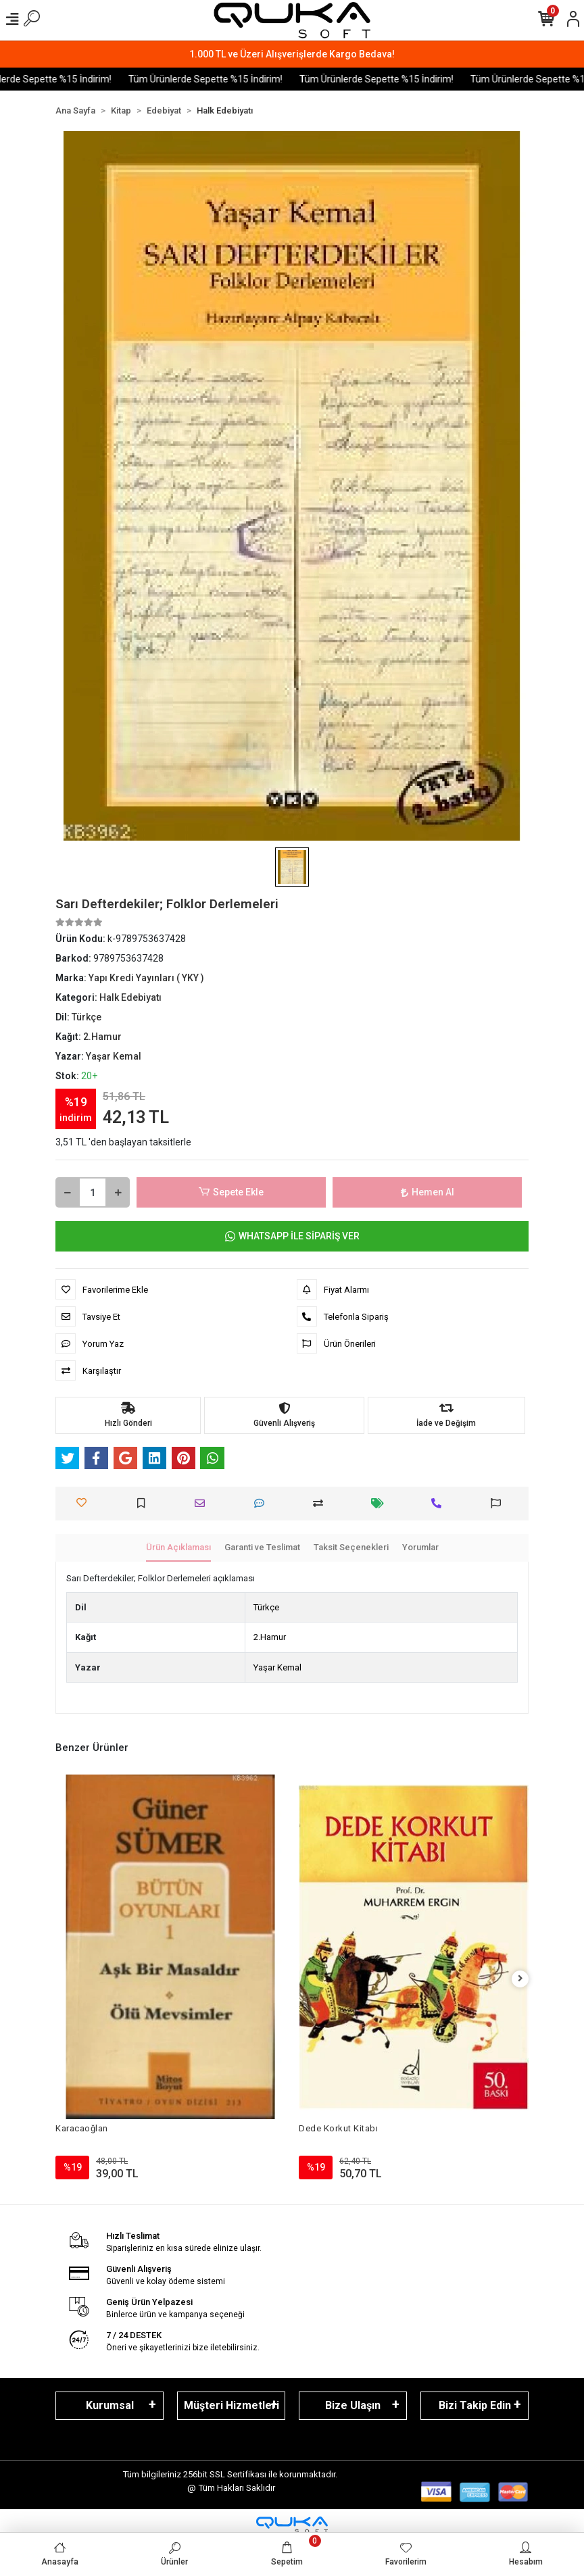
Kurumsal (110, 2405)
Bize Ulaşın (353, 2405)
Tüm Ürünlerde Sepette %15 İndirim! (226, 79)
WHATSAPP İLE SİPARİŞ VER (292, 1236)
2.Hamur (269, 1637)
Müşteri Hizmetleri (231, 2405)
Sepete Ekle (231, 1192)
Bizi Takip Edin (475, 2405)
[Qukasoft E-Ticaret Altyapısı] (292, 2525)
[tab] (178, 1548)
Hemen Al (427, 1192)
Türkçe (266, 1607)
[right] (520, 1978)
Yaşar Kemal (277, 1667)
